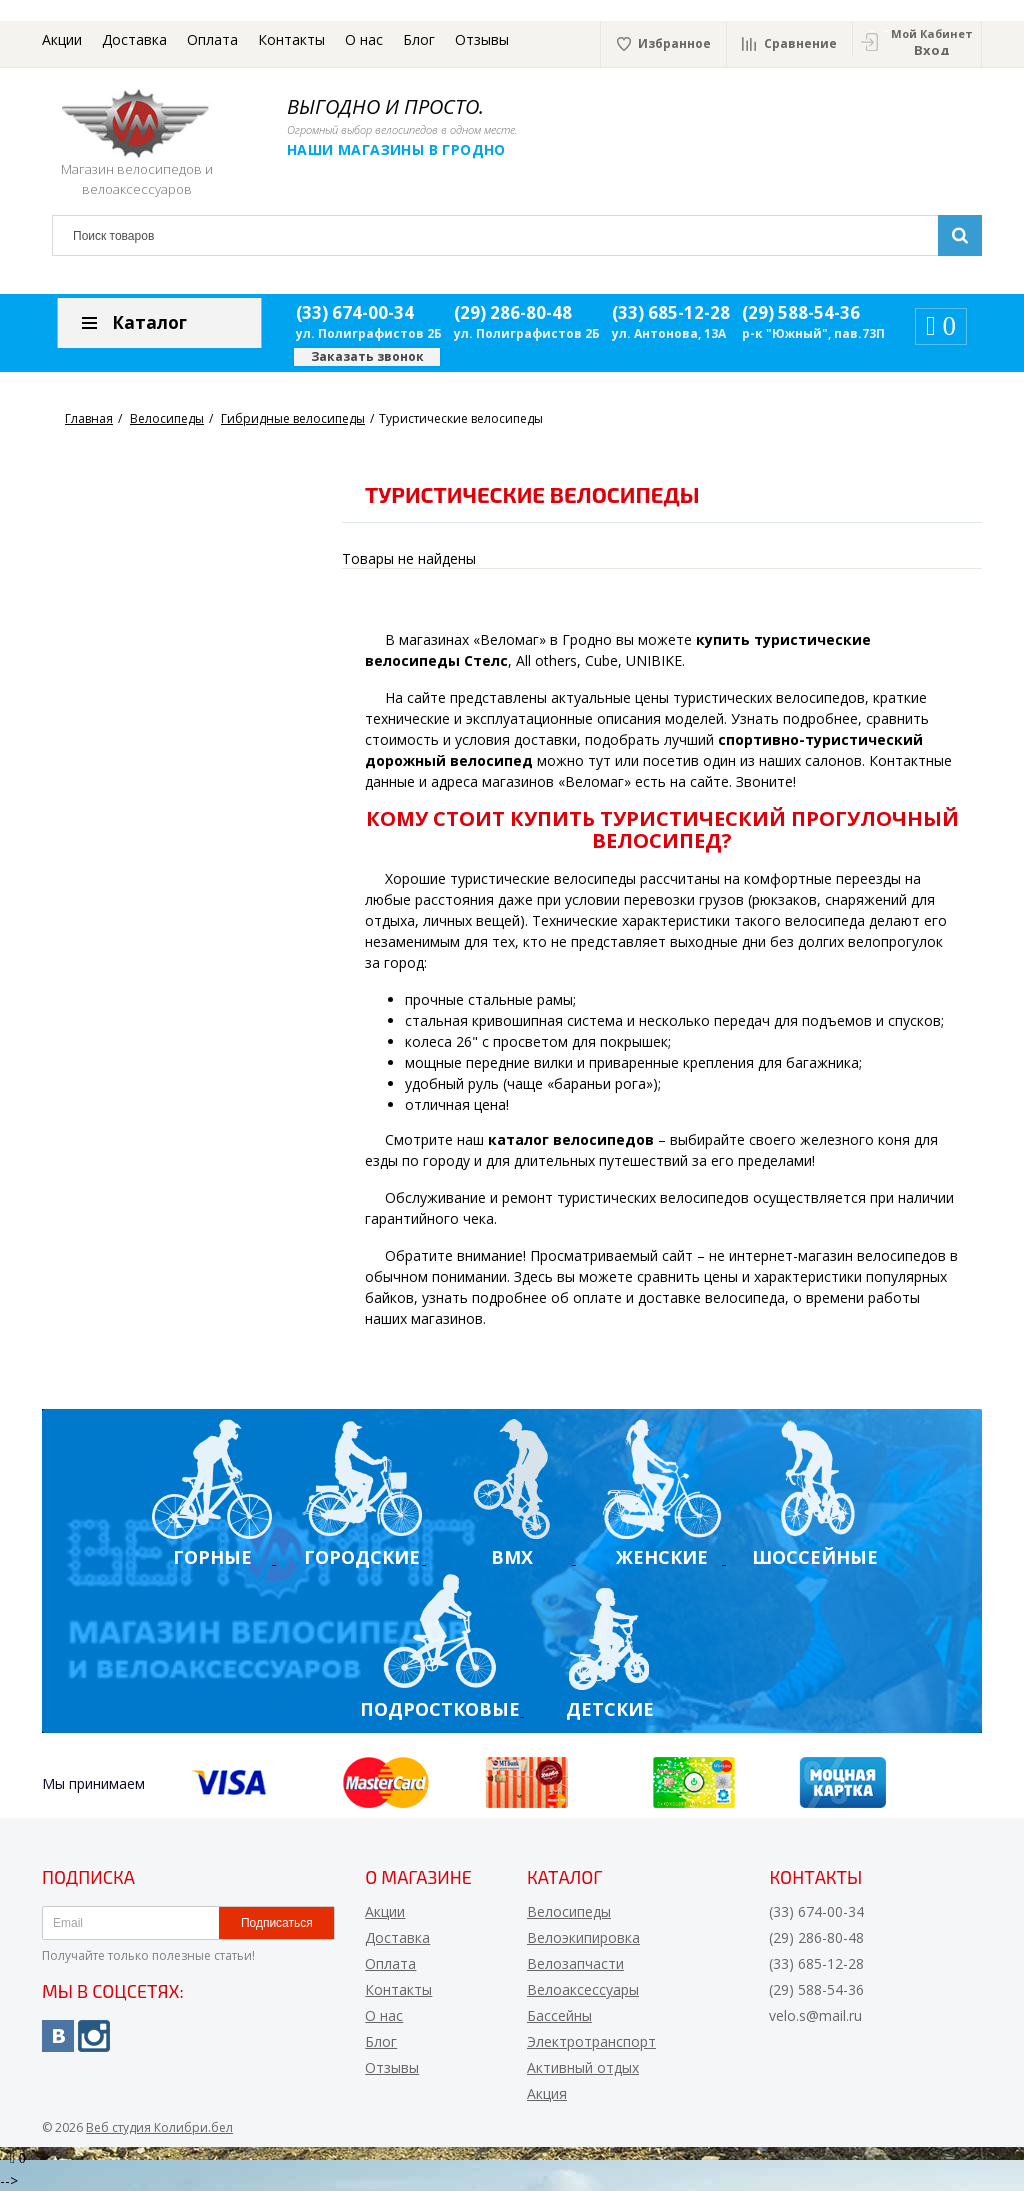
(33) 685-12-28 (671, 312)
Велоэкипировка (583, 1937)
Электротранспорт (591, 2041)
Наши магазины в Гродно (396, 149)
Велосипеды (569, 1911)
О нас (364, 39)
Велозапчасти (575, 1963)
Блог (419, 39)
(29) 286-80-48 (513, 312)
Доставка (134, 39)
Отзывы (482, 39)
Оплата (212, 39)
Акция (547, 2093)
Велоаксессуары (583, 1989)
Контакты (291, 39)
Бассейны (559, 2015)
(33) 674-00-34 (355, 312)
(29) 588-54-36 (801, 312)
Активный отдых (583, 2067)
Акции (62, 39)
